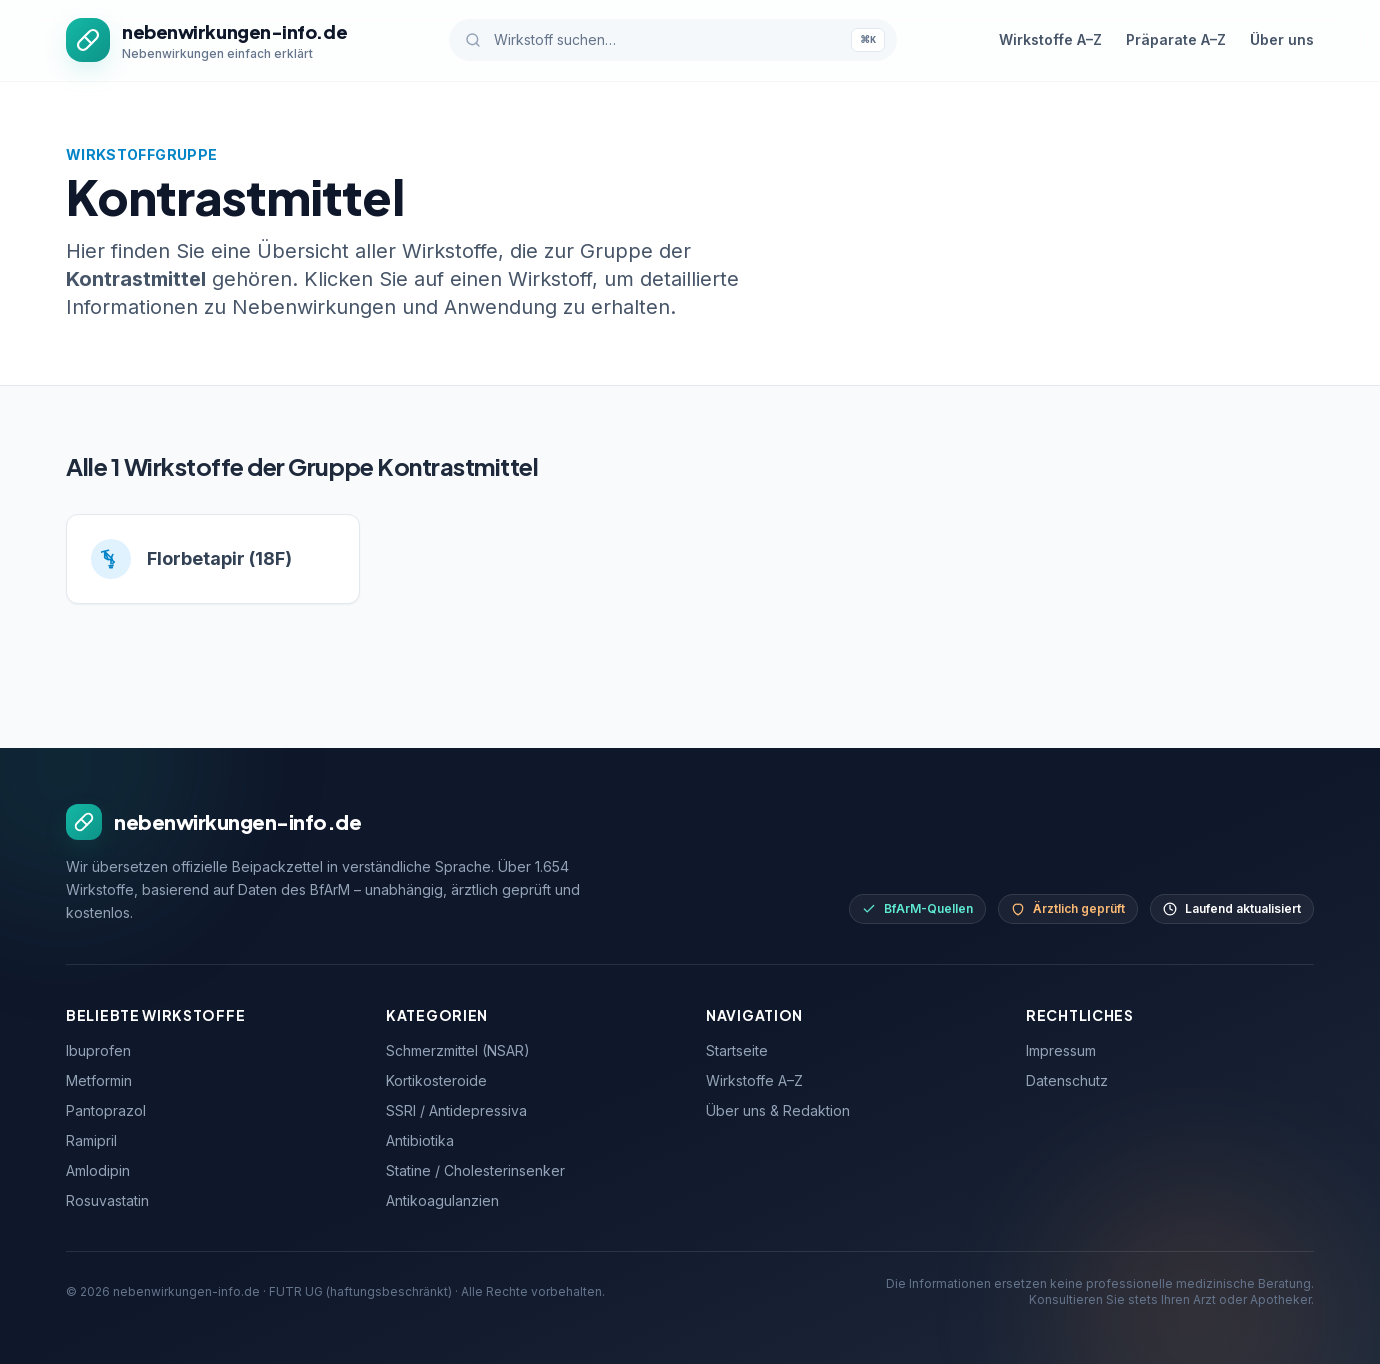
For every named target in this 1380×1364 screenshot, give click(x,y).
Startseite (737, 1050)
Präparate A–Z (1176, 39)
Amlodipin (98, 1170)
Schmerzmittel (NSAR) (458, 1050)
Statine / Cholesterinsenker (475, 1170)
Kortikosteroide (436, 1080)
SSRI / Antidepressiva (456, 1110)
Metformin (99, 1080)
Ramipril (91, 1140)
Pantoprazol (106, 1110)
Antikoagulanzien (442, 1200)
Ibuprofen (98, 1050)
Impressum (1061, 1050)
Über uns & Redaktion (778, 1110)
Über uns (1282, 39)
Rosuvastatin (107, 1200)
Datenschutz (1067, 1080)
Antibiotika (420, 1140)
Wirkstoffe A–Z (1050, 39)
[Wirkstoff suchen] (673, 40)
